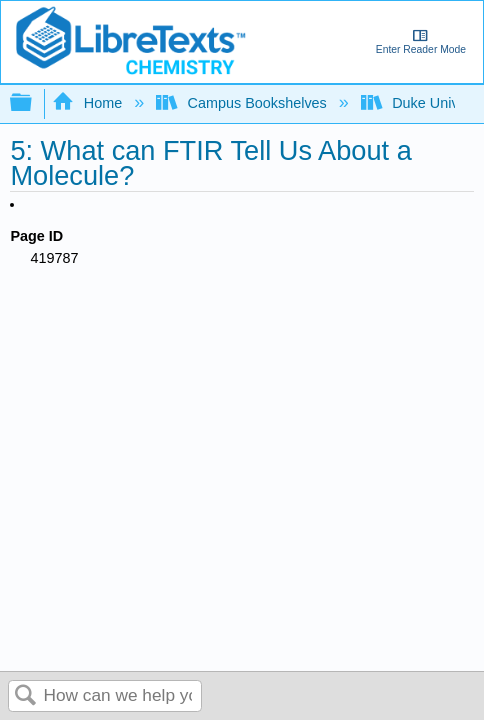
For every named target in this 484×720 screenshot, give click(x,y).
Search (26, 696)
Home (89, 103)
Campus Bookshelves (243, 103)
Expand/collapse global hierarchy (34, 103)
